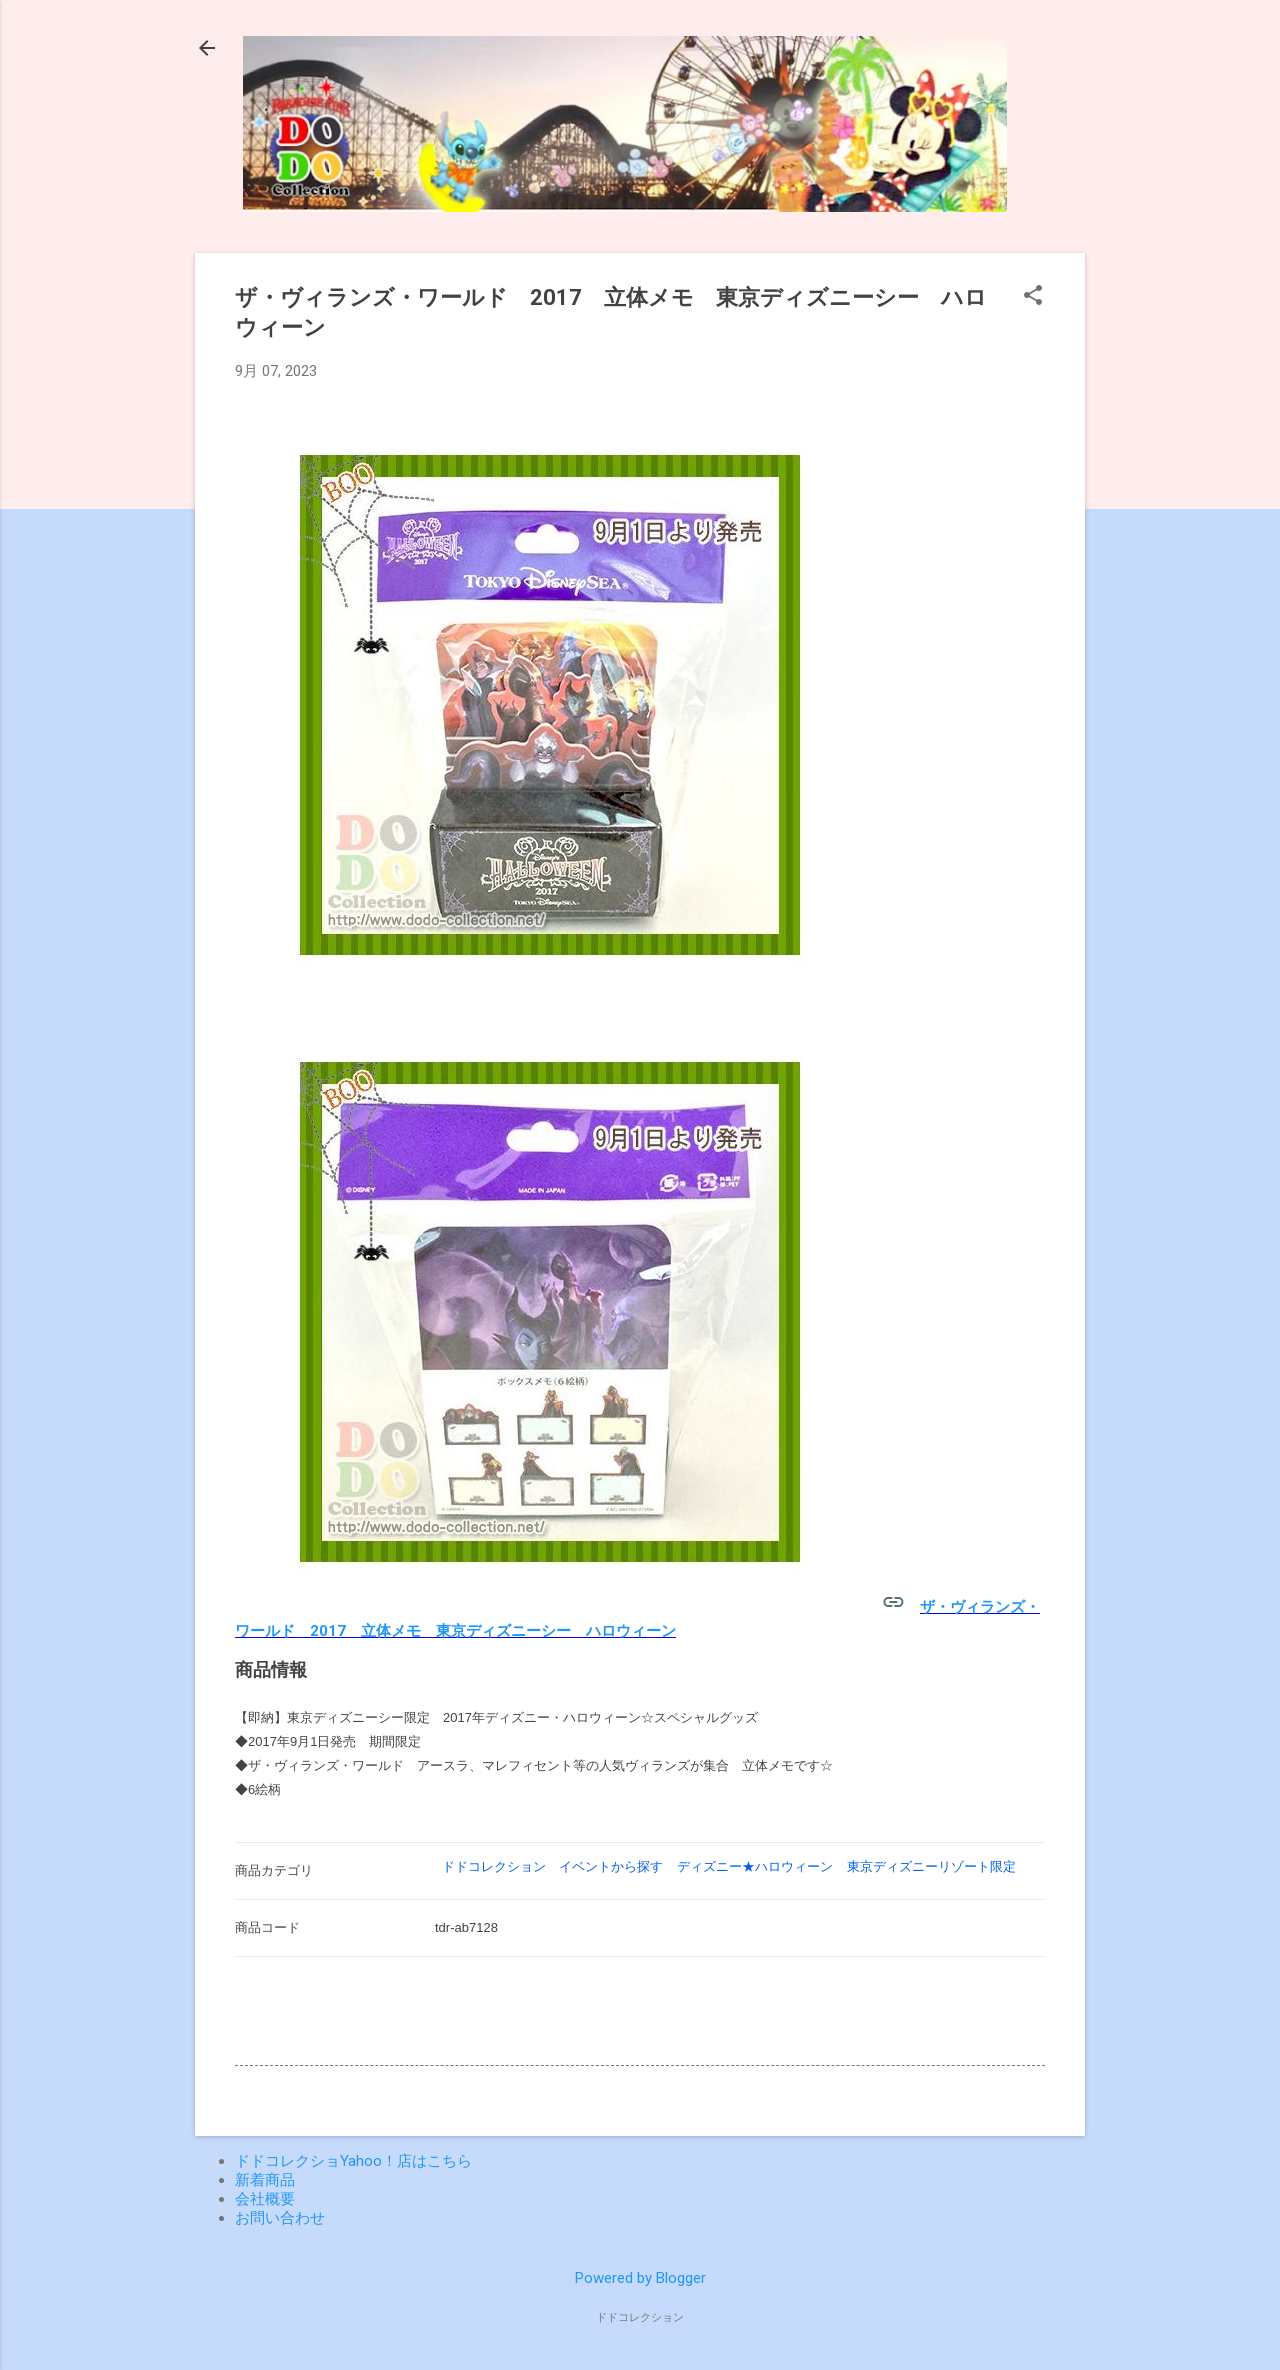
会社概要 (265, 2199)
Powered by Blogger (640, 2278)
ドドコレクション (494, 1866)
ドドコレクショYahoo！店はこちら (353, 2161)
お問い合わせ (280, 2218)
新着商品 (265, 2180)
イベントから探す (611, 1866)
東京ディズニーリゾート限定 (931, 1866)
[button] (1033, 297)
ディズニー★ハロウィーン (755, 1866)
